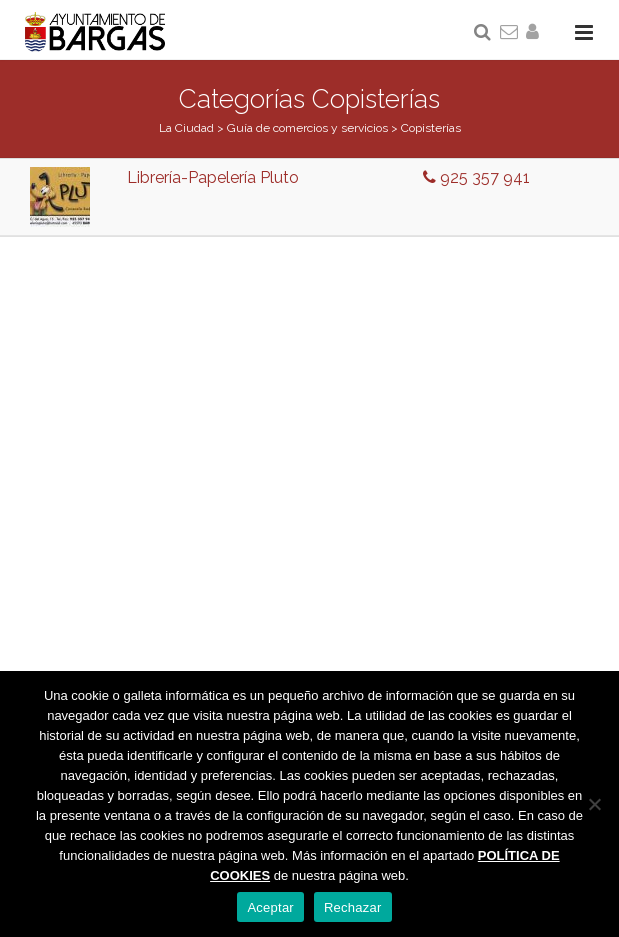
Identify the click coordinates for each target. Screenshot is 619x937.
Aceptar (270, 907)
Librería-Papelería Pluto (213, 177)
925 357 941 (476, 177)
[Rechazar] (594, 804)
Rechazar (353, 907)
